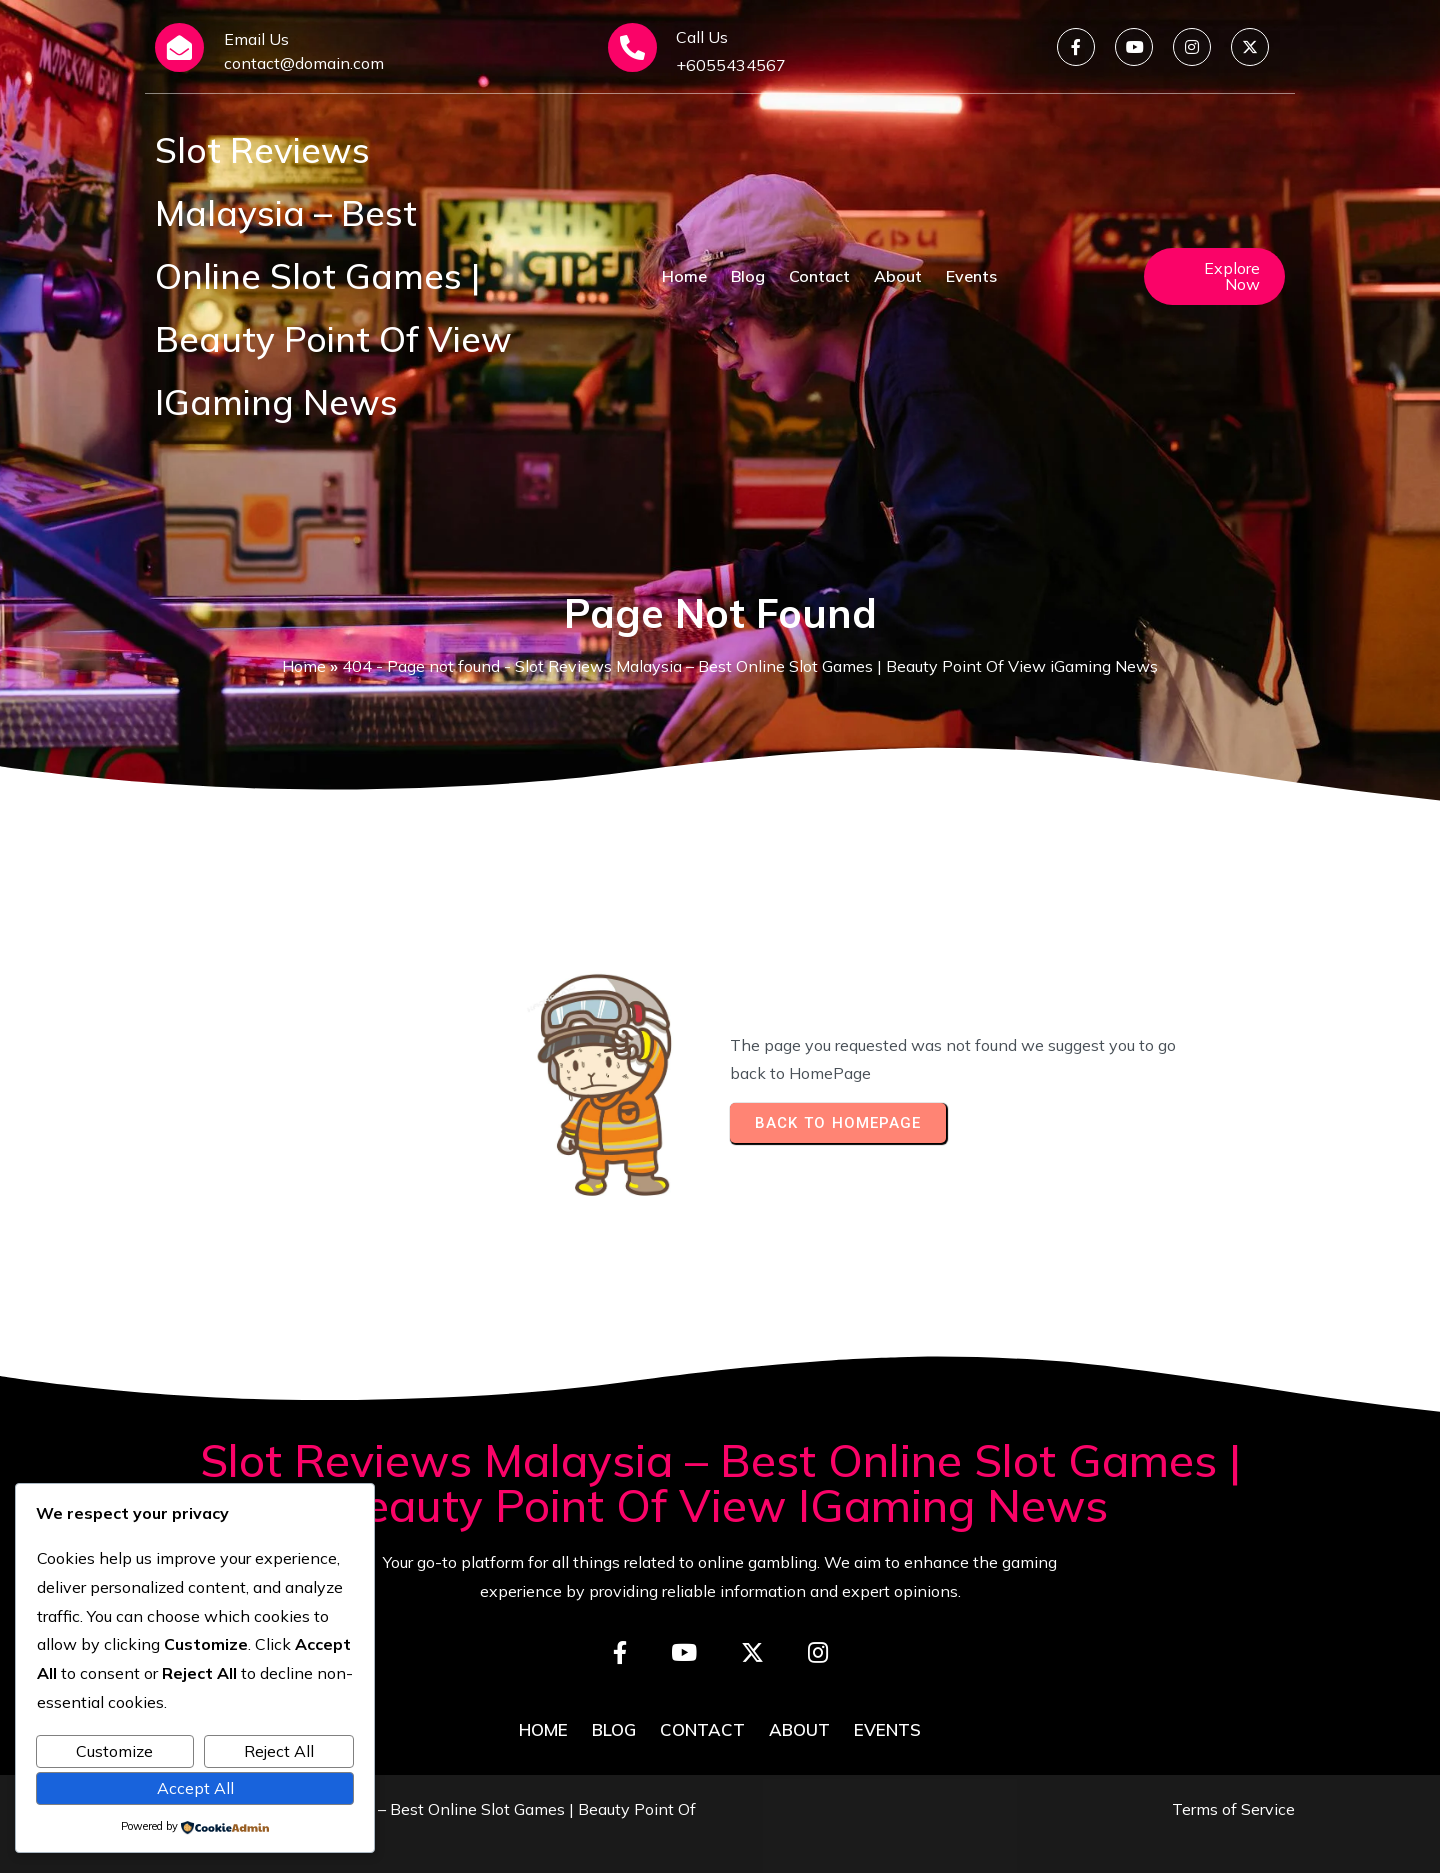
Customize (114, 1751)
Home (304, 666)
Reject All (279, 1751)
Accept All (195, 1788)
